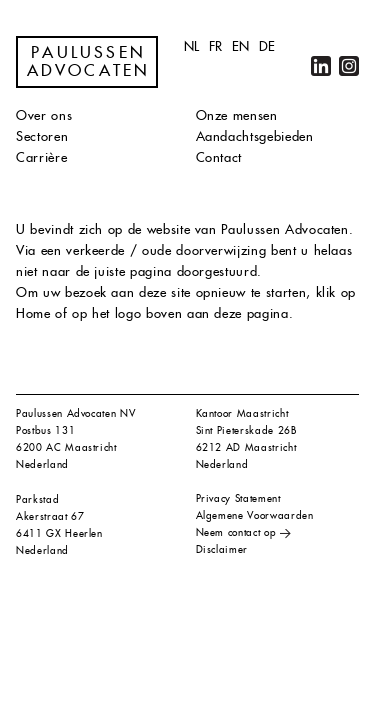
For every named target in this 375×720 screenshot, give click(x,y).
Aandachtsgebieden (255, 136)
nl (192, 46)
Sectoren (42, 136)
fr (216, 46)
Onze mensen (237, 115)
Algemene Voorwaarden (255, 515)
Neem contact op (236, 532)
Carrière (41, 157)
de (267, 46)
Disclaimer (222, 549)
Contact (219, 157)
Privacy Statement (238, 498)
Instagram (349, 66)
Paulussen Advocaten (89, 62)
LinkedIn (321, 66)
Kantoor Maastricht (242, 413)
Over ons (44, 115)
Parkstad (37, 499)
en (241, 46)
